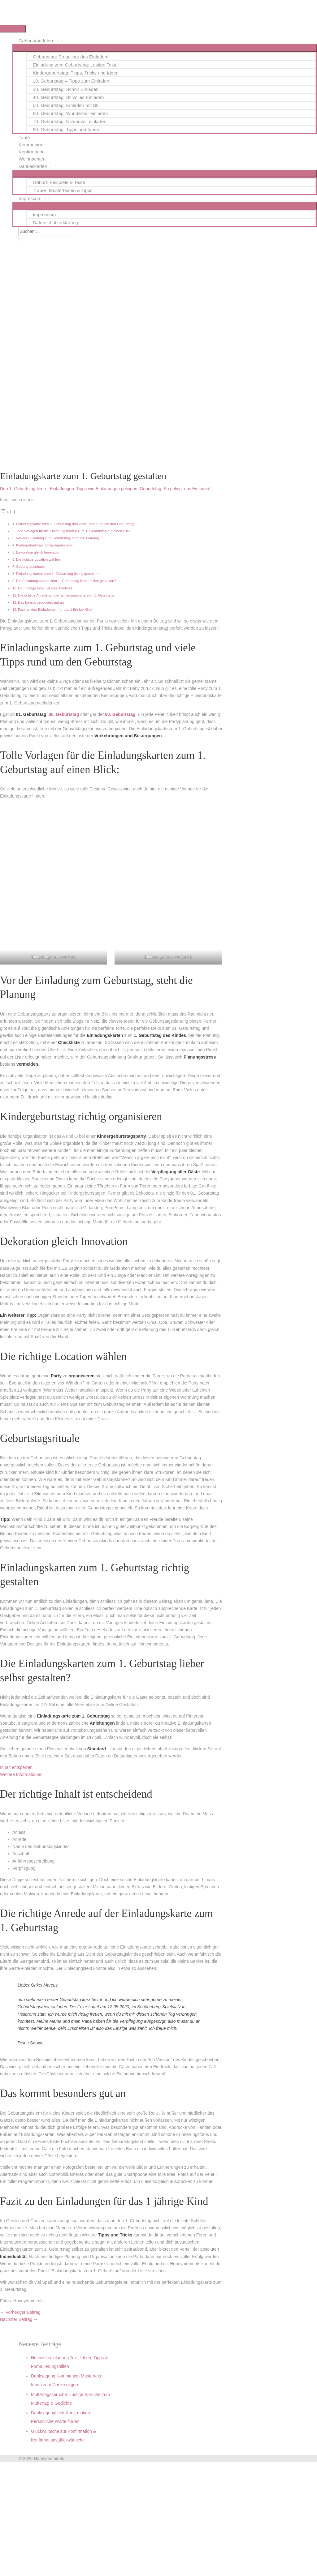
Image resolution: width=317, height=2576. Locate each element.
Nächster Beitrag (19, 2319)
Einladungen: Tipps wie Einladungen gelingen (93, 488)
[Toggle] (13, 512)
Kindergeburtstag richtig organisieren (44, 545)
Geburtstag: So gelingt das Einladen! (175, 488)
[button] (19, 239)
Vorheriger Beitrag (20, 2312)
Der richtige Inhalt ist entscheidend (45, 588)
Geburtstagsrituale (30, 566)
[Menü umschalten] (164, 48)
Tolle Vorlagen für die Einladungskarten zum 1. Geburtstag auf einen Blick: (74, 531)
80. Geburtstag (120, 714)
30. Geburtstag (64, 714)
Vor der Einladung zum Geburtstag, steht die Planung (57, 538)
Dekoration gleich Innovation (38, 552)
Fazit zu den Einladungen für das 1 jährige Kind (55, 609)
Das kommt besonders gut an (41, 602)
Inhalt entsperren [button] (16, 1767)
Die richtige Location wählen (38, 559)
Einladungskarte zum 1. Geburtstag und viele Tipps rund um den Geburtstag (75, 524)
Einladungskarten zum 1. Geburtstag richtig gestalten (57, 574)
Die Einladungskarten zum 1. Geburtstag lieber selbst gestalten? (66, 581)
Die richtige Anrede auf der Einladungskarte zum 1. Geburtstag (66, 595)
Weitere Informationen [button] (21, 1774)
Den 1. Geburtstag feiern (23, 488)
